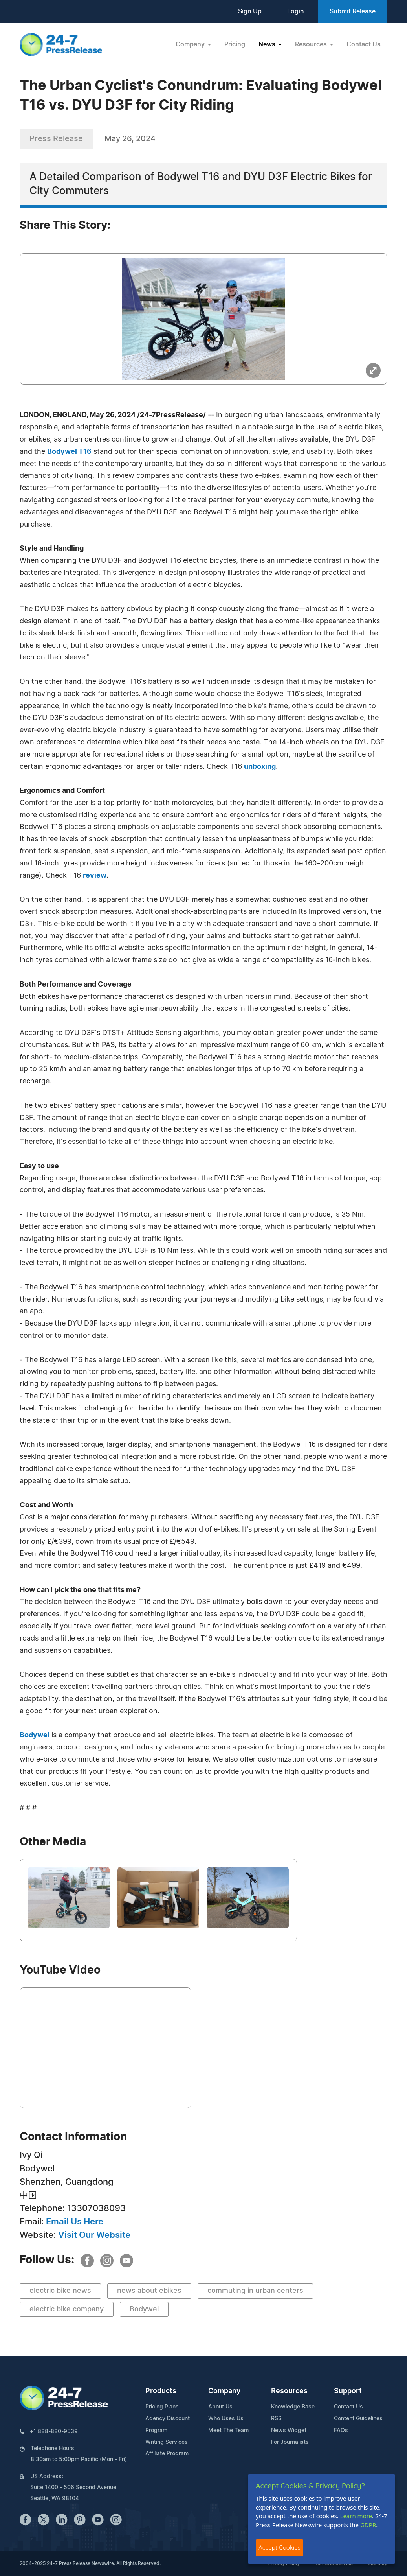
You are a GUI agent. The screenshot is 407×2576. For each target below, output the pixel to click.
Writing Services (166, 2442)
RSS (276, 2418)
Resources (289, 2391)
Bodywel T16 (69, 451)
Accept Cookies (279, 2547)
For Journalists (290, 2442)
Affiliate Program (167, 2453)
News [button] (267, 44)
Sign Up (250, 11)
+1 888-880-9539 (54, 2431)
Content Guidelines (358, 2418)
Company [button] (191, 44)
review (94, 875)
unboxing (260, 766)
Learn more (356, 2516)
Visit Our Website (94, 2235)
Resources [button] (311, 44)
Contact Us (363, 44)
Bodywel (35, 1735)
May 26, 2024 (130, 139)
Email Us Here (74, 2221)
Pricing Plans (162, 2407)
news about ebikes (149, 2290)
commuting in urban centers (255, 2290)
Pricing (234, 44)
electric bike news (60, 2290)
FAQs (341, 2430)
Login (295, 11)
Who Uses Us (226, 2418)
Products (160, 2391)
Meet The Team (228, 2430)
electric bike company (66, 2309)
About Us (220, 2407)
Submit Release (353, 11)
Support (348, 2391)
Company (224, 2391)
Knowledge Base (293, 2407)
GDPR (368, 2525)
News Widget (288, 2430)
